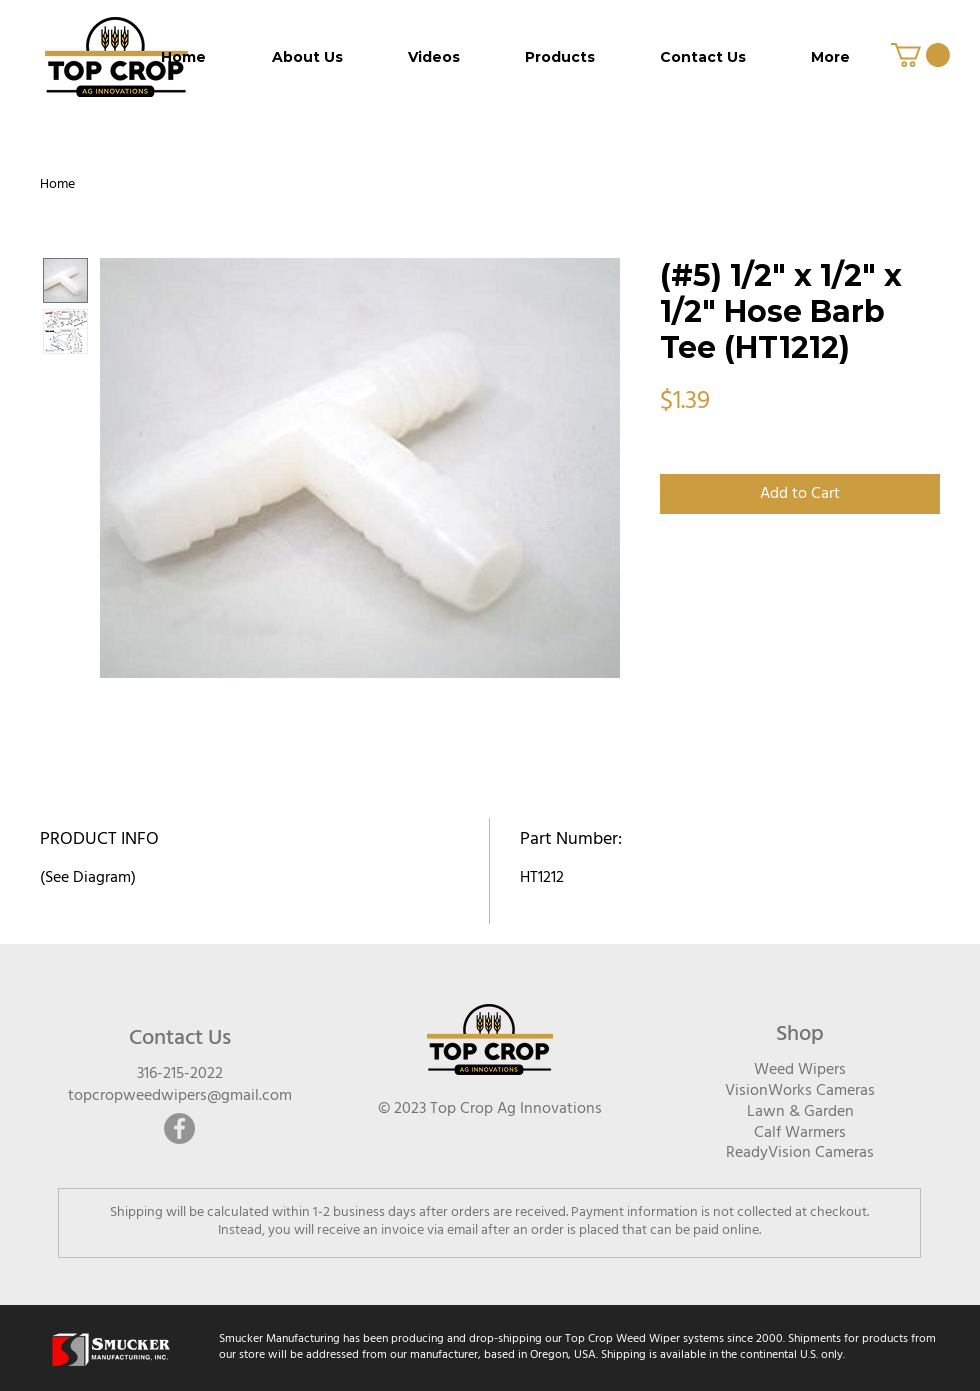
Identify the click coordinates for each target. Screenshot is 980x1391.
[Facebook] (179, 1128)
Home (57, 184)
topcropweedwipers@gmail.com (180, 1096)
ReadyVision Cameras (800, 1153)
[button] (920, 55)
